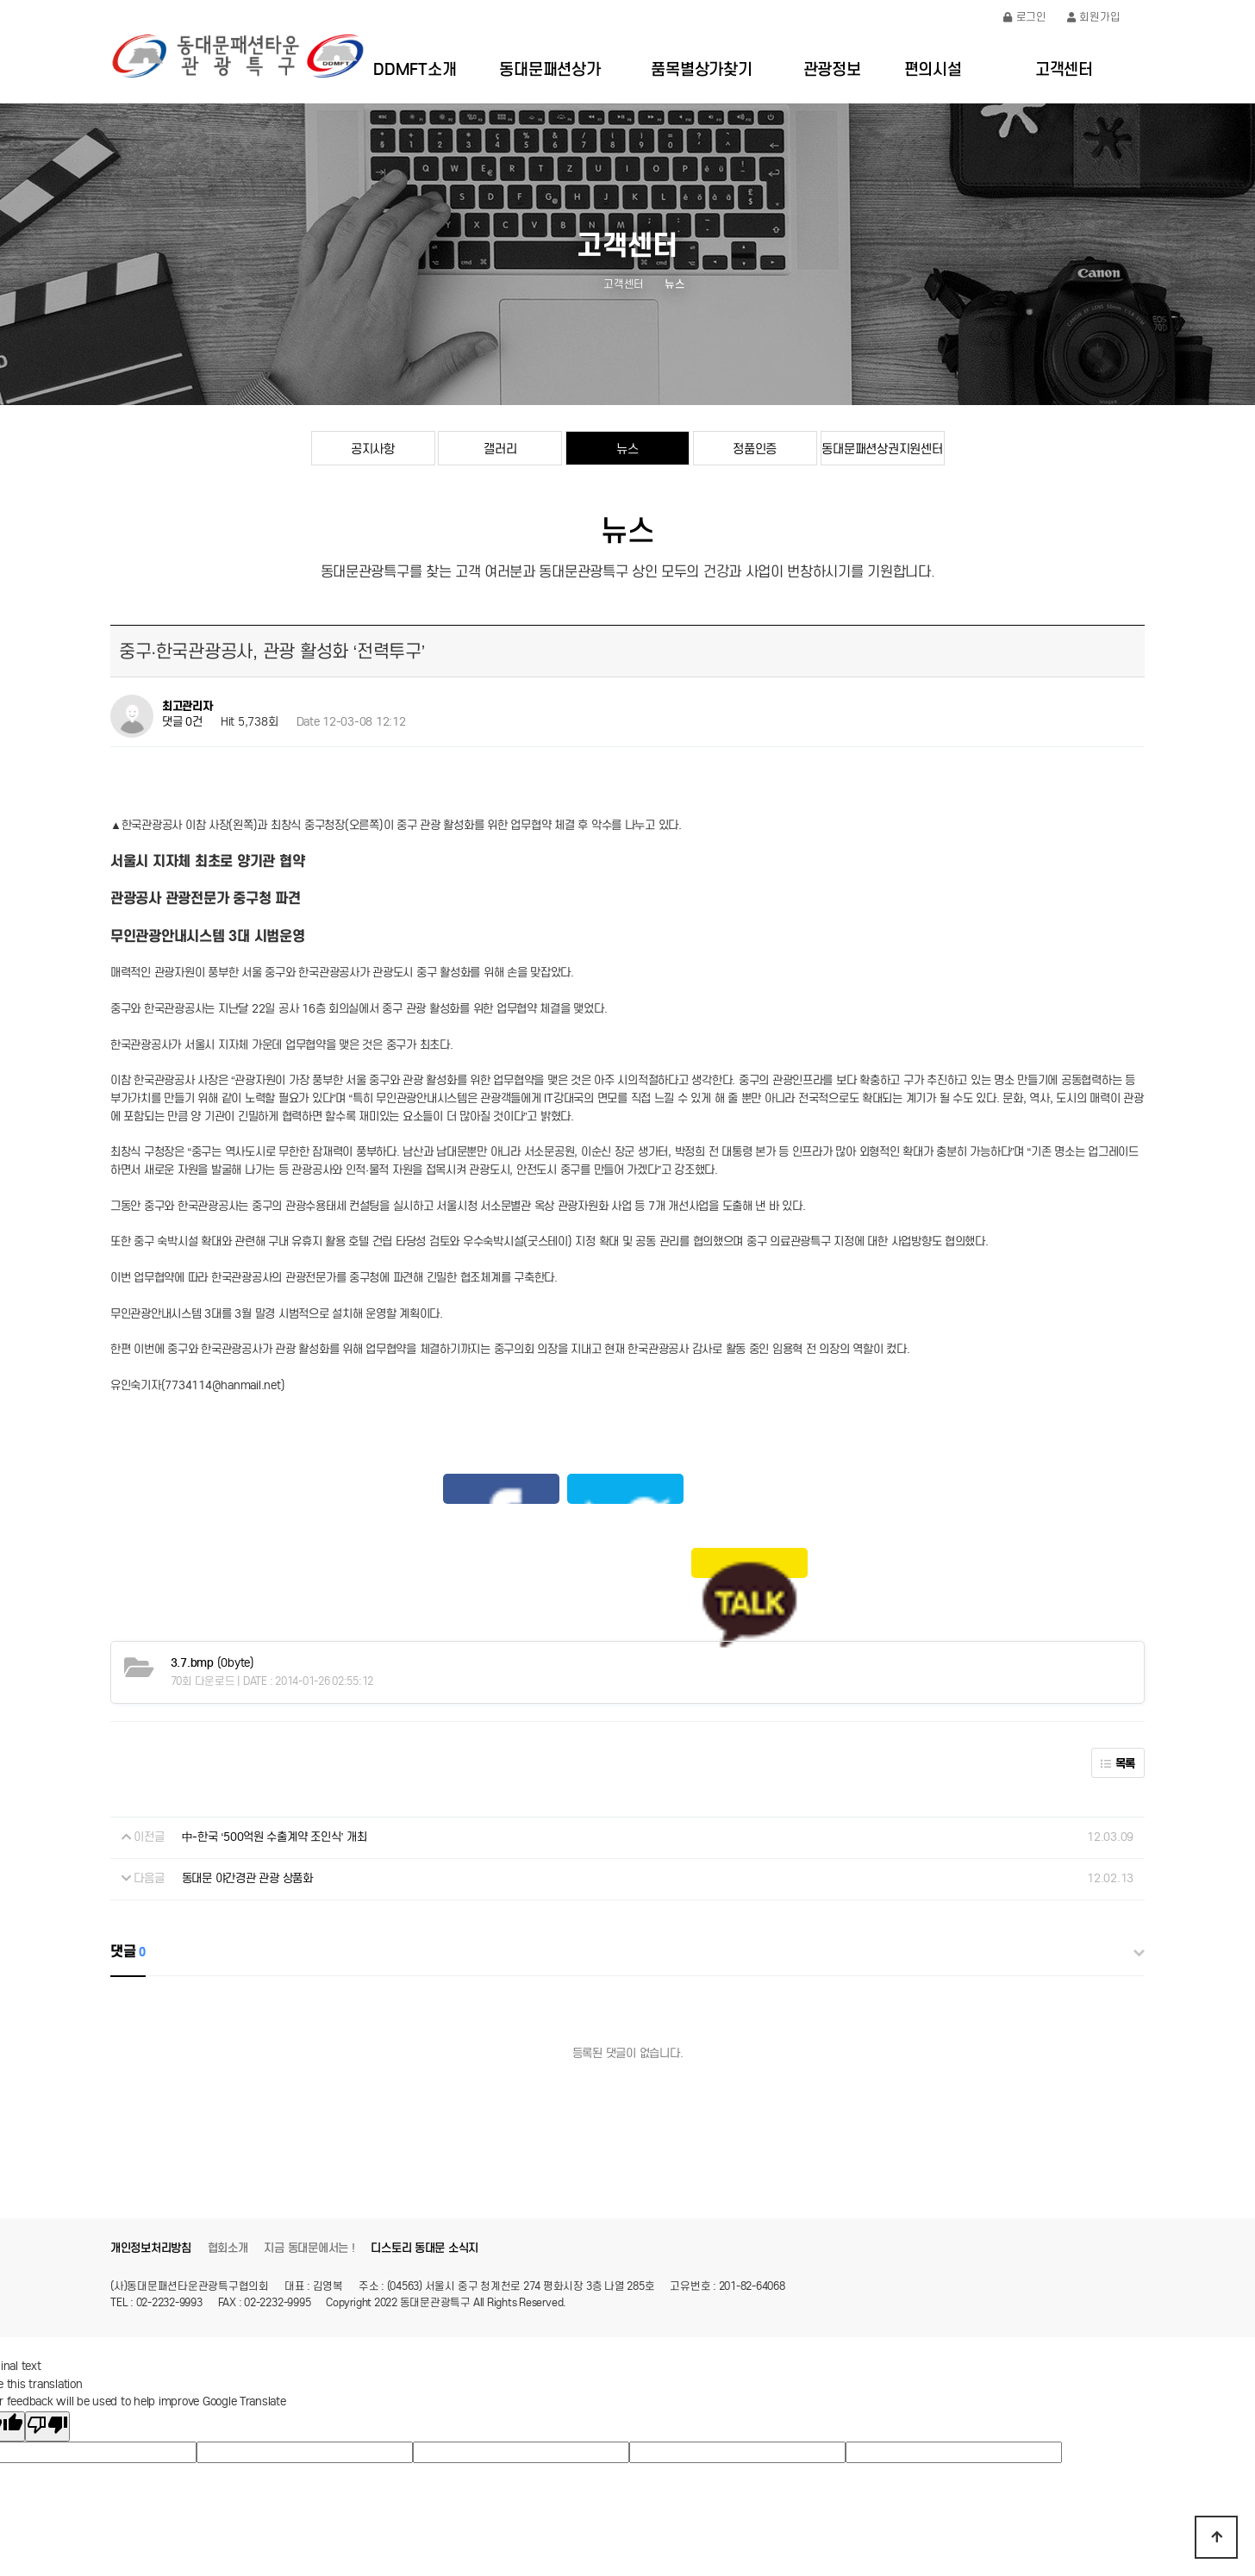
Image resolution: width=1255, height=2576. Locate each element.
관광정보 (832, 69)
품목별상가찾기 (701, 69)
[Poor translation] (47, 2315)
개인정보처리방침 (150, 2137)
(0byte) (212, 1551)
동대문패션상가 (549, 69)
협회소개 (228, 2137)
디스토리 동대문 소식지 (424, 2137)
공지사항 (373, 448)
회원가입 (1094, 16)
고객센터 (1064, 69)
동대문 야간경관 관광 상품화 (247, 1767)
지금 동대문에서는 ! (309, 2137)
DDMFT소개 (414, 69)
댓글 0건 (182, 722)
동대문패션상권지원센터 (881, 448)
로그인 (1024, 16)
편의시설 (933, 69)
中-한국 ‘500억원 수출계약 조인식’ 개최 (274, 1726)
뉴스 (627, 448)
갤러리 (500, 448)
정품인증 (755, 448)
